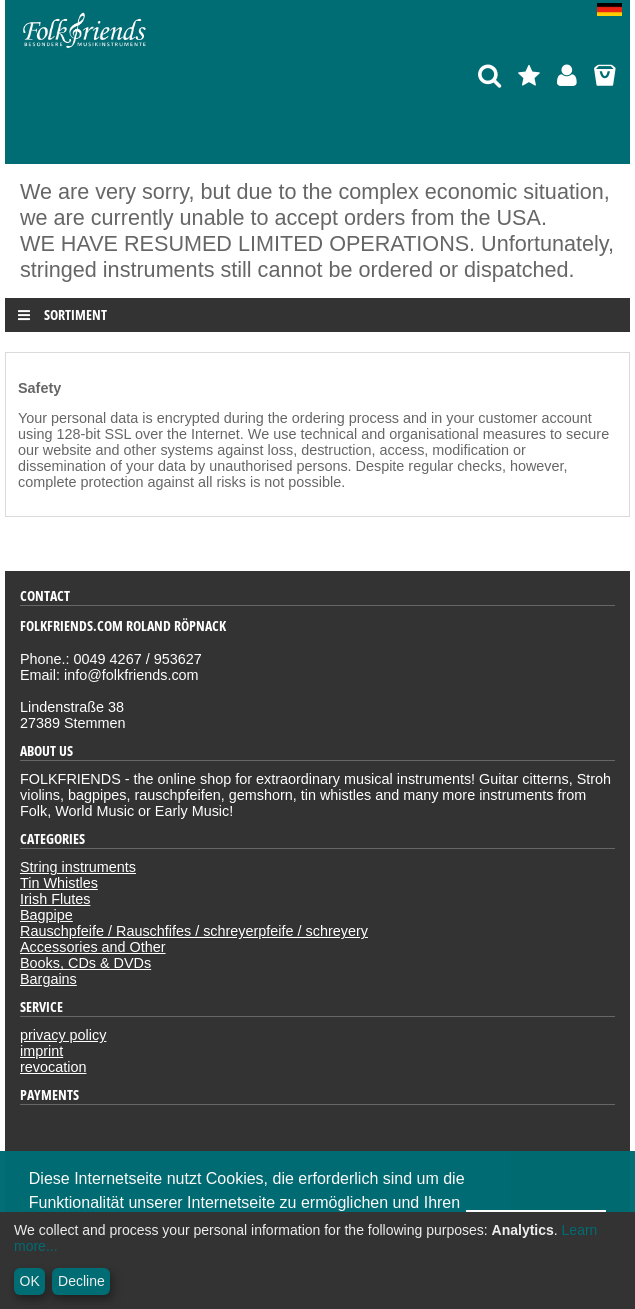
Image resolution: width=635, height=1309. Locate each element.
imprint (41, 1051)
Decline (81, 1281)
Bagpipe (46, 915)
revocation (53, 1067)
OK (30, 1281)
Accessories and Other (93, 947)
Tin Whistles (59, 883)
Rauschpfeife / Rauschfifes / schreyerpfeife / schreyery (194, 931)
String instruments (78, 867)
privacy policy (63, 1035)
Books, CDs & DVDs (85, 963)
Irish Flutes (55, 899)
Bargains (48, 979)
